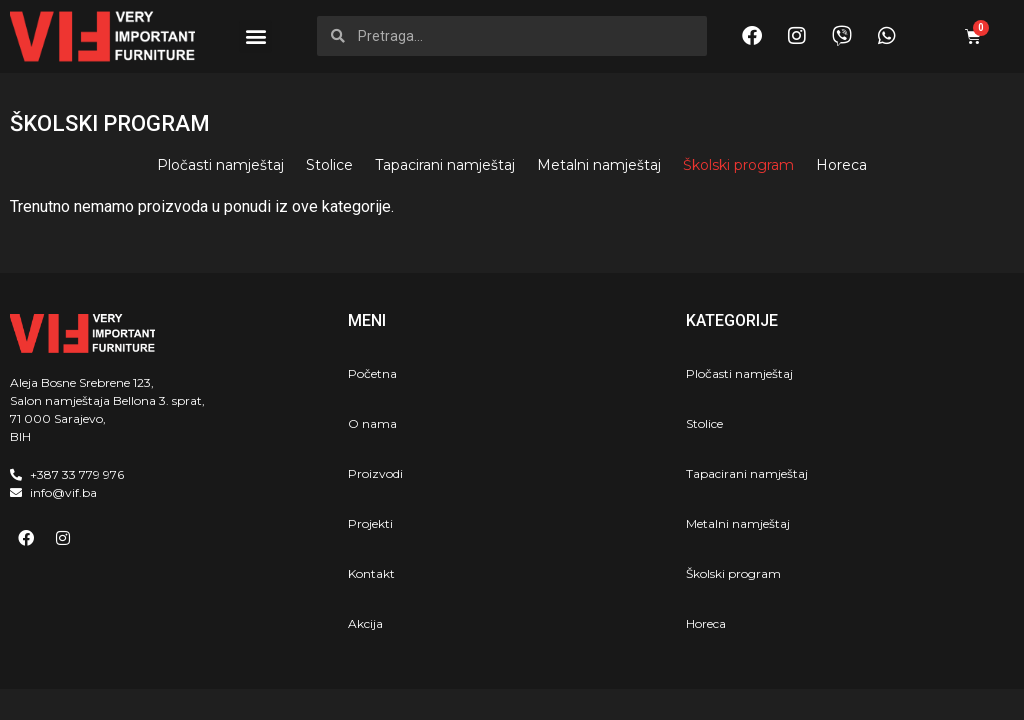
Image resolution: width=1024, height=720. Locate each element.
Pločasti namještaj (220, 165)
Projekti (370, 523)
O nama (372, 423)
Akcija (365, 623)
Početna (372, 373)
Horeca (841, 165)
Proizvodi (375, 473)
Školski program (738, 165)
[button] (255, 36)
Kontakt (371, 573)
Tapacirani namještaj (445, 165)
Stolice (329, 165)
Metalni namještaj (599, 165)
